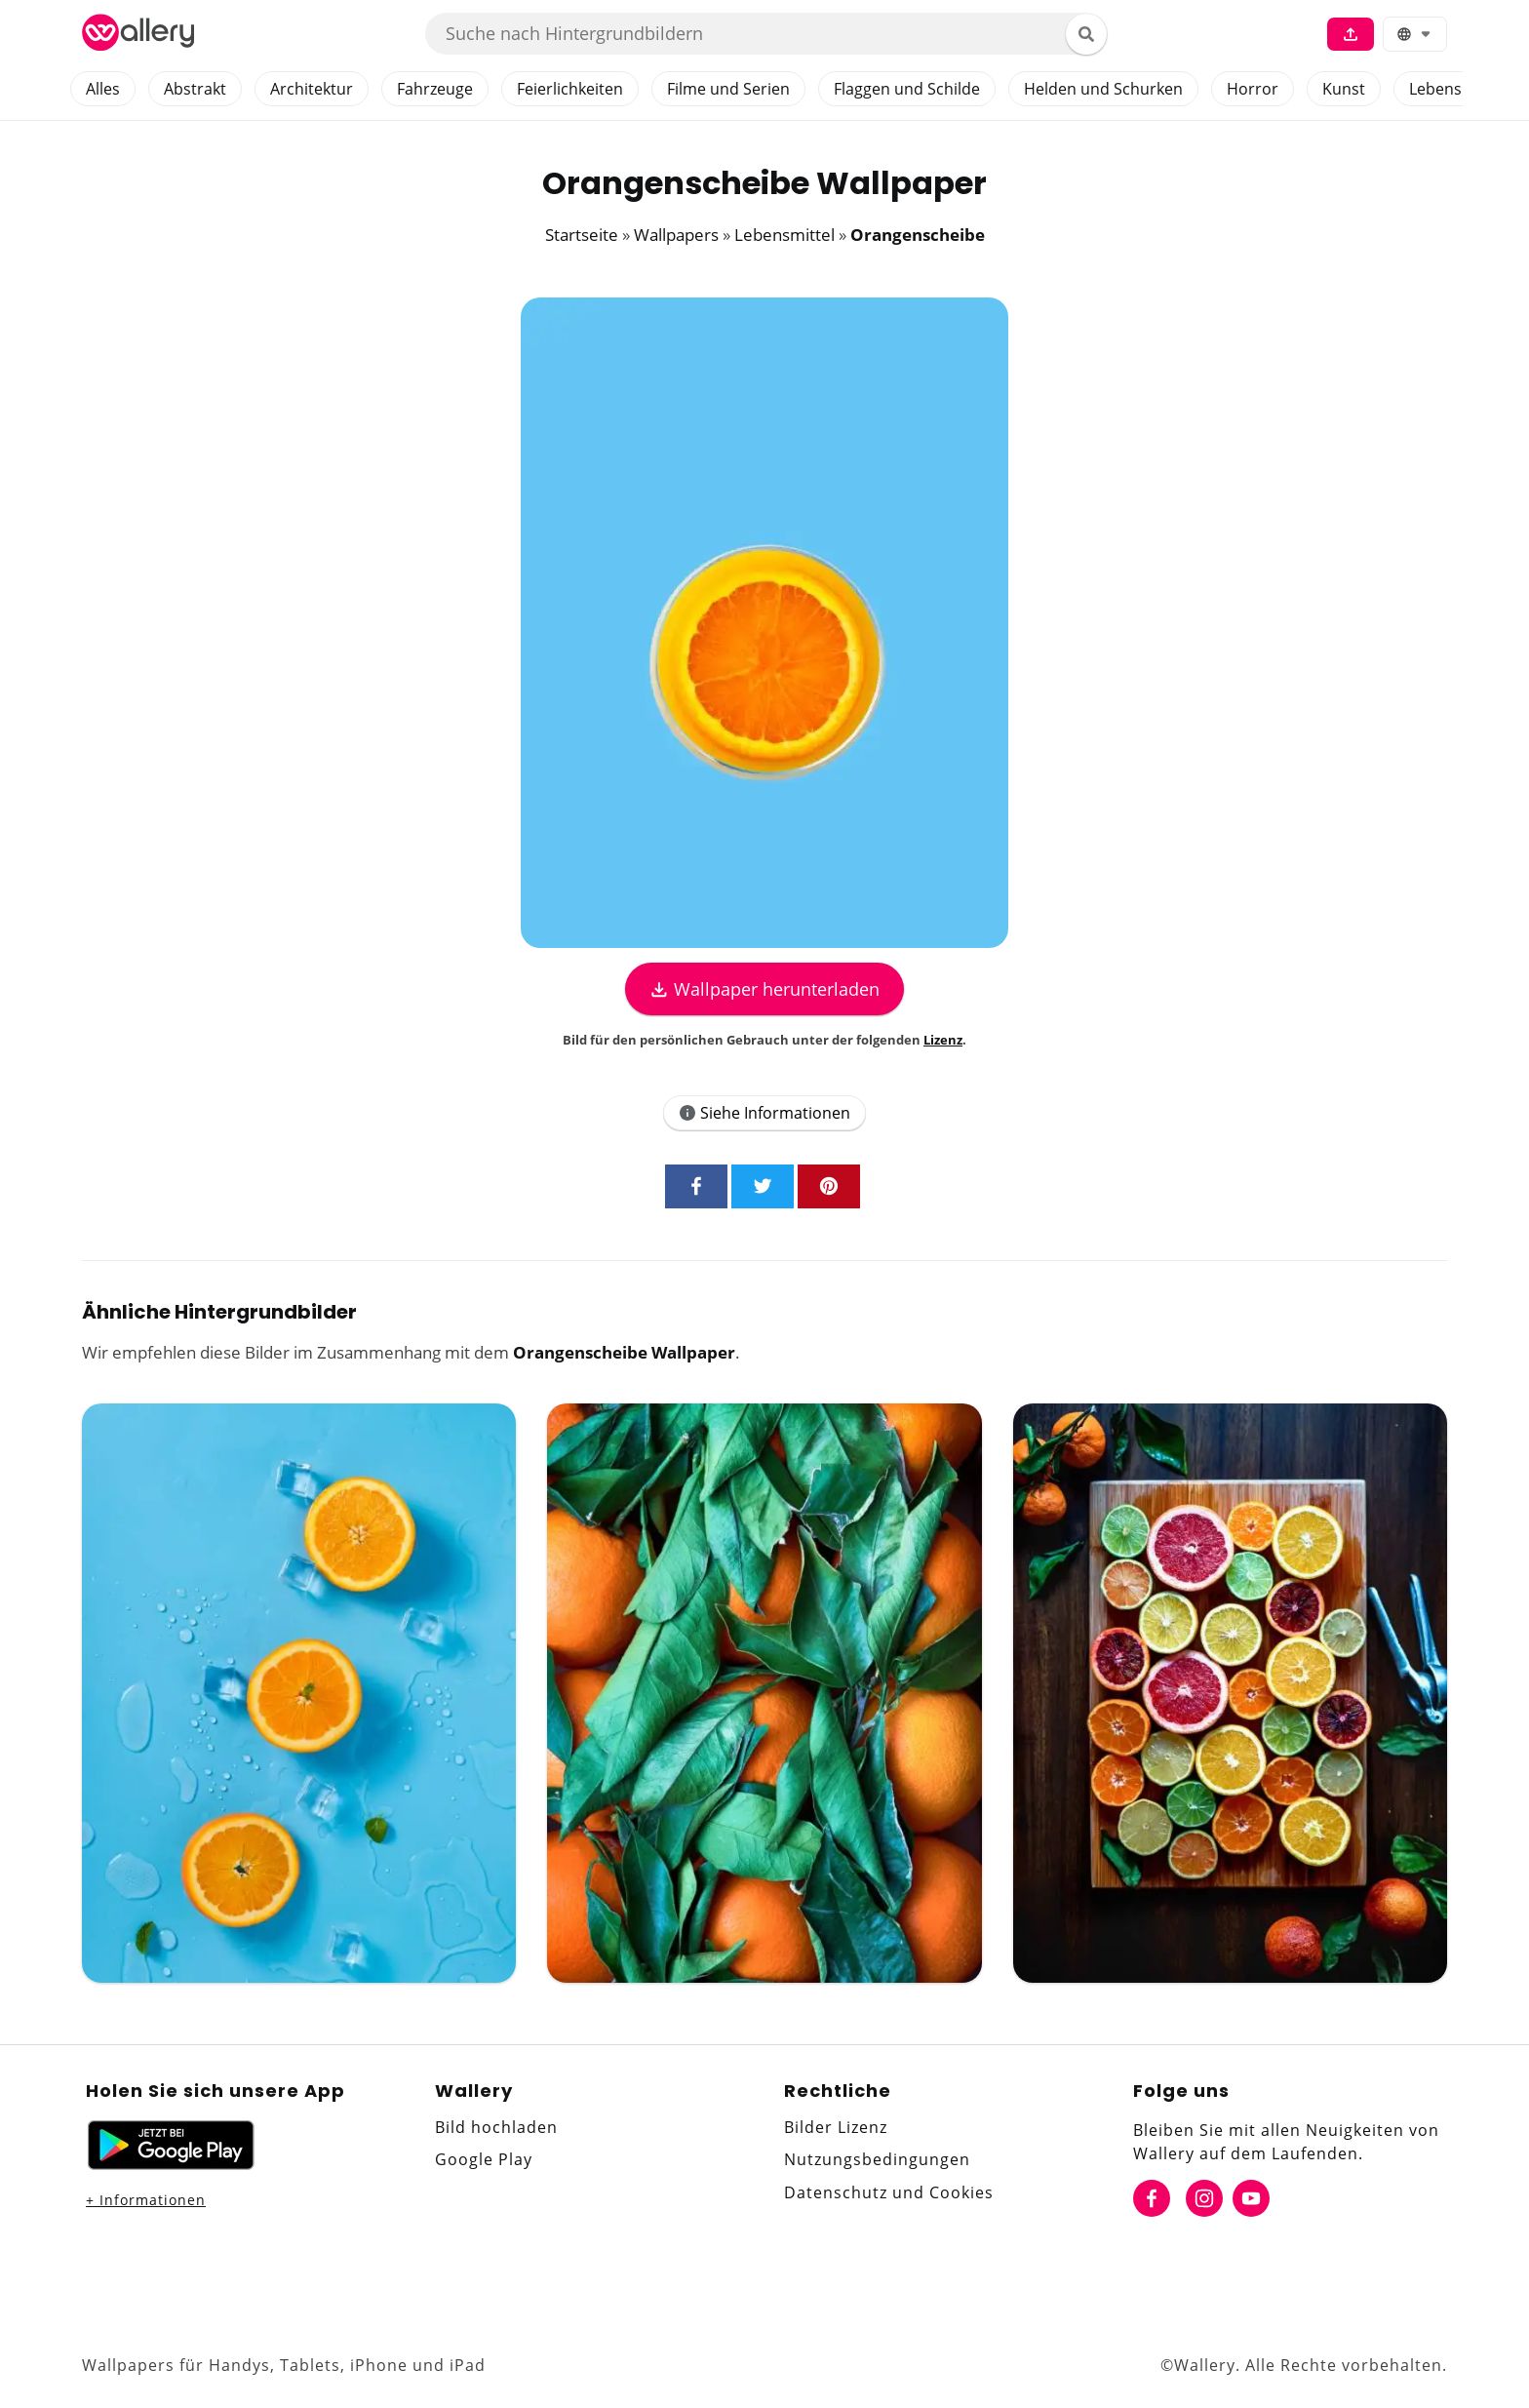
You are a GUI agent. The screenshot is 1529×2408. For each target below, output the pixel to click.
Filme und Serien (728, 88)
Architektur (311, 88)
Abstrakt (195, 88)
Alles (103, 88)
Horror (1252, 88)
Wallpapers (676, 234)
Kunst (1343, 88)
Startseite (581, 234)
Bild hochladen (496, 2127)
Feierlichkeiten (570, 88)
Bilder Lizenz (835, 2127)
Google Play (483, 2159)
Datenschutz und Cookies (889, 2192)
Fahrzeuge (435, 88)
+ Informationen (146, 2200)
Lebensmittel (1457, 88)
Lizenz (942, 1039)
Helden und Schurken (1103, 88)
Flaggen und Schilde (907, 88)
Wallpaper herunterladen (764, 989)
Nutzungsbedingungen (877, 2159)
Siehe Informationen (764, 1113)
